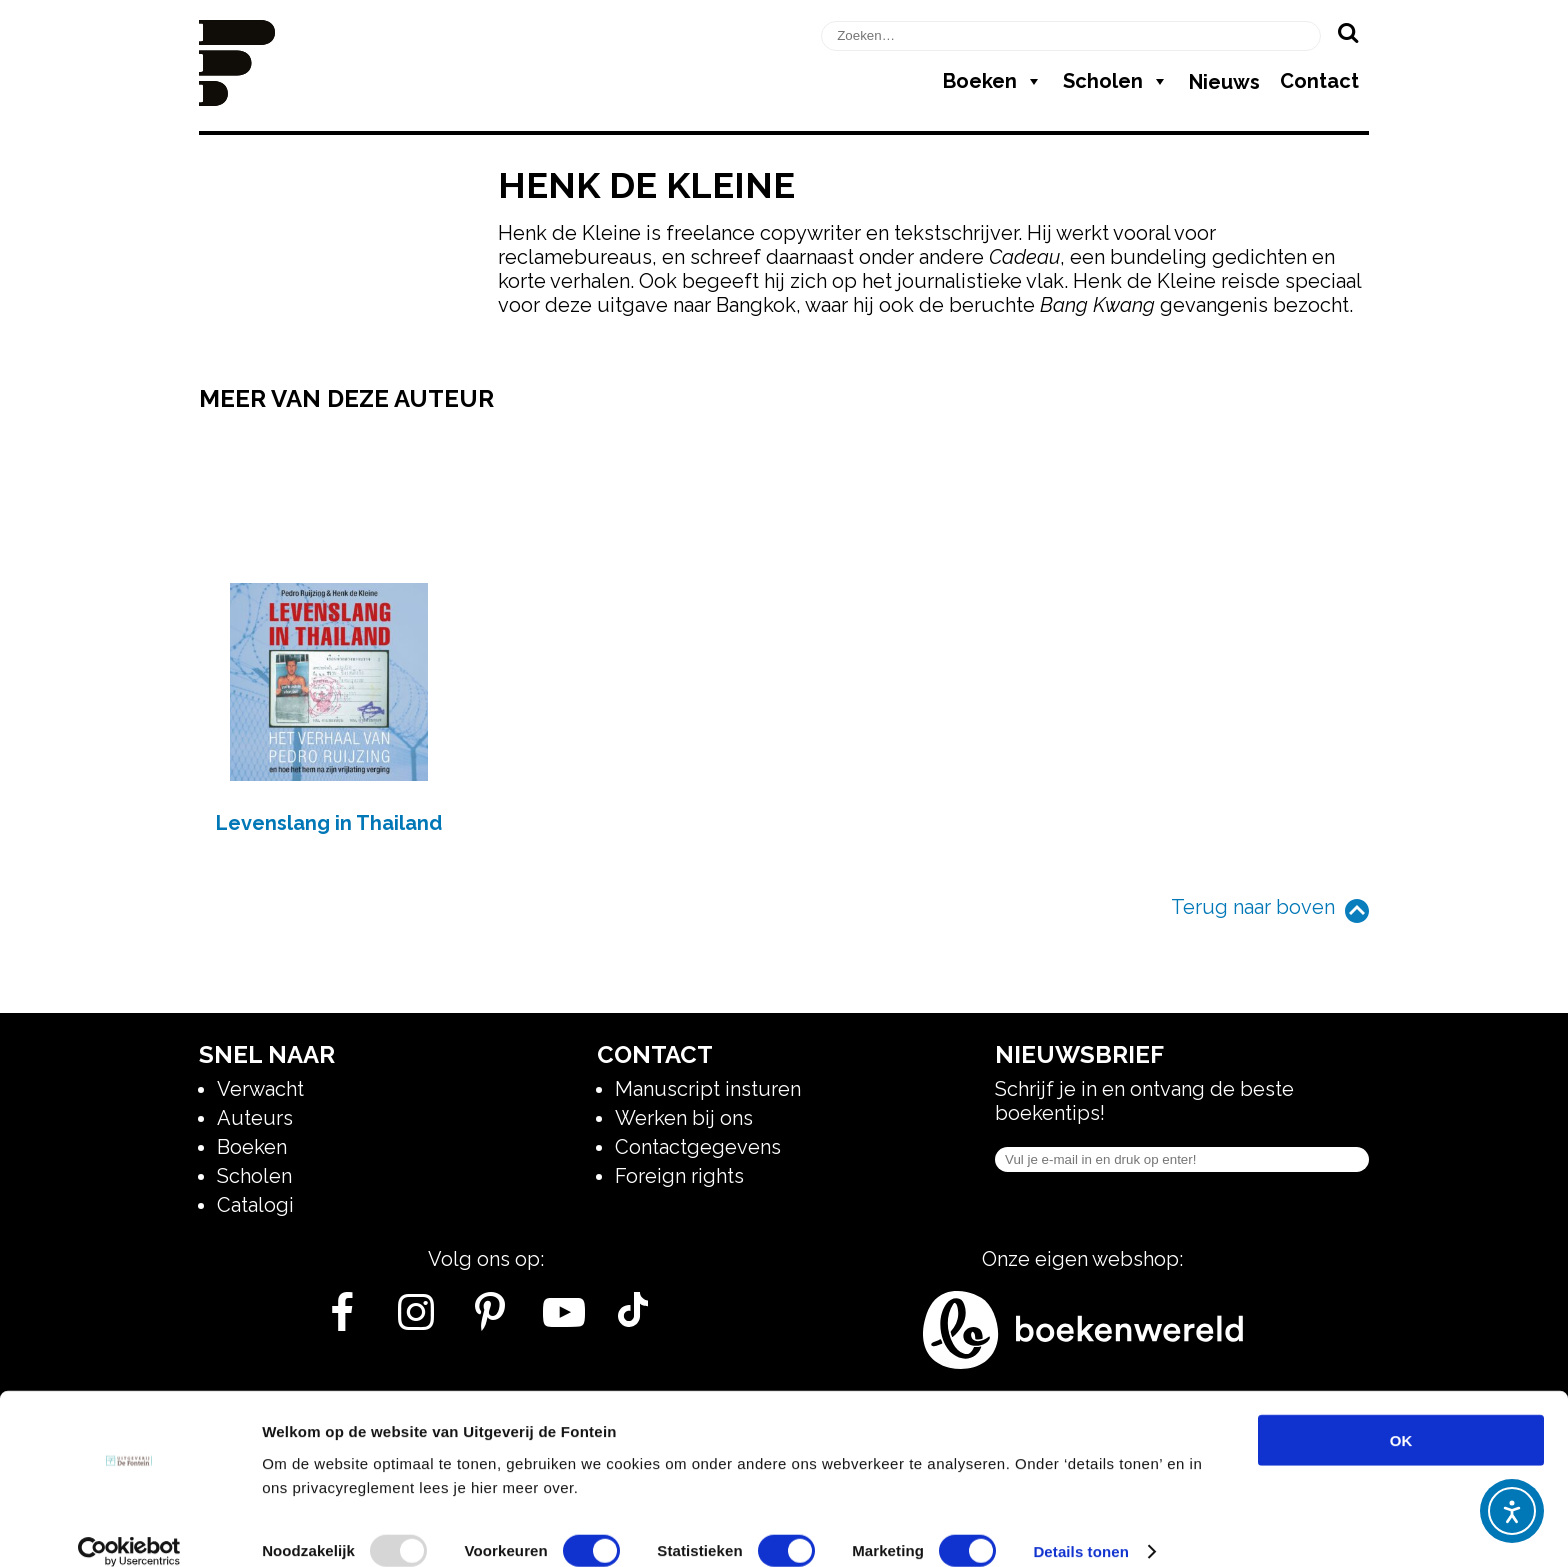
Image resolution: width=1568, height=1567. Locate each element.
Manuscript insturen (708, 1089)
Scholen (1116, 81)
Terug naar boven (1253, 907)
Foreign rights (679, 1176)
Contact (1319, 81)
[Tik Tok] (633, 1320)
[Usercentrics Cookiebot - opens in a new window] (129, 1528)
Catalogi (255, 1205)
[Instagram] (416, 1320)
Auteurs (255, 1118)
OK (1401, 1415)
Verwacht (260, 1089)
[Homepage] (237, 99)
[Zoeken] (1347, 32)
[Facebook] (342, 1320)
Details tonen (1080, 1527)
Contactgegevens (698, 1147)
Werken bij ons (684, 1118)
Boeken (993, 81)
